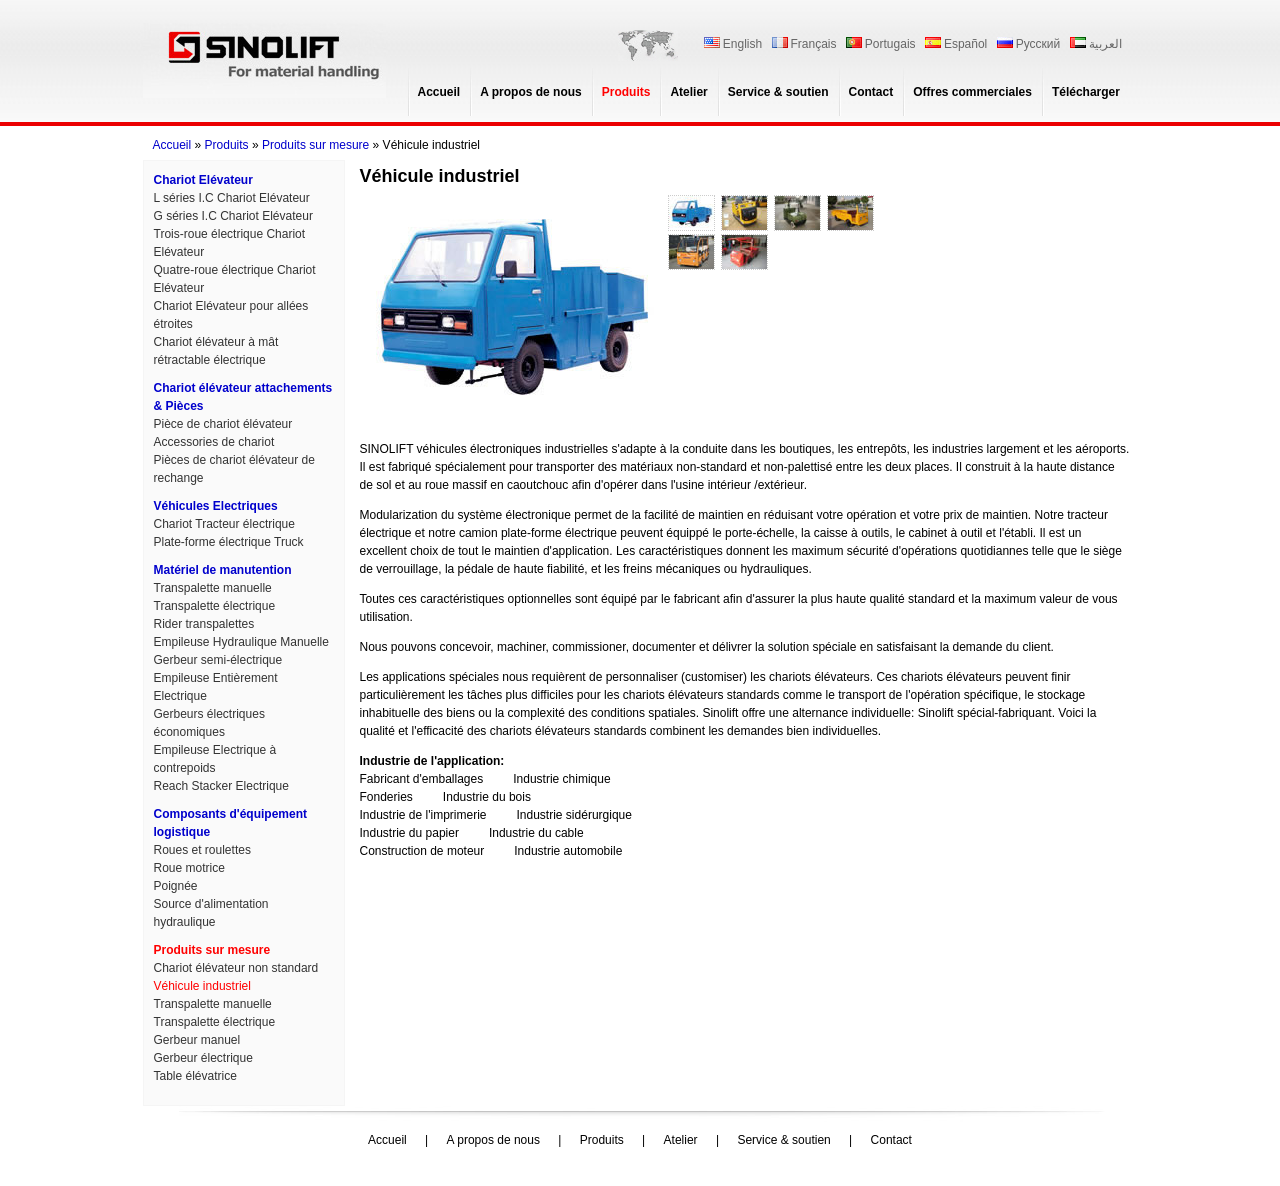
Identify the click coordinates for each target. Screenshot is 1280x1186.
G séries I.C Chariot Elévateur (233, 216)
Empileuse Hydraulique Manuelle (241, 642)
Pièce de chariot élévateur (223, 424)
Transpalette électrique (215, 606)
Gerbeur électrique (203, 1058)
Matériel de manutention (223, 570)
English (733, 44)
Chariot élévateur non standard (236, 968)
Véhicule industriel (202, 986)
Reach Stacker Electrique (221, 786)
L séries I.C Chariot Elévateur (232, 198)
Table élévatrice (195, 1076)
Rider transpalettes (204, 624)
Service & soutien (778, 92)
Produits (626, 92)
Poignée (176, 886)
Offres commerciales (972, 92)
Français (804, 44)
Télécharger (1086, 92)
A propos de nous (531, 92)
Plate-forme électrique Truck (229, 542)
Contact (871, 92)
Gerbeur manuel (197, 1040)
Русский (1029, 44)
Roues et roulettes (202, 850)
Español (956, 44)
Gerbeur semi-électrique (218, 660)
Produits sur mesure (315, 145)
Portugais (881, 44)
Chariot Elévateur (203, 180)
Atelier (688, 92)
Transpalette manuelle (213, 588)
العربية (1096, 44)
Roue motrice (189, 868)
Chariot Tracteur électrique (224, 524)
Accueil (439, 92)
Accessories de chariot (214, 442)
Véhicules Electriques (216, 506)
